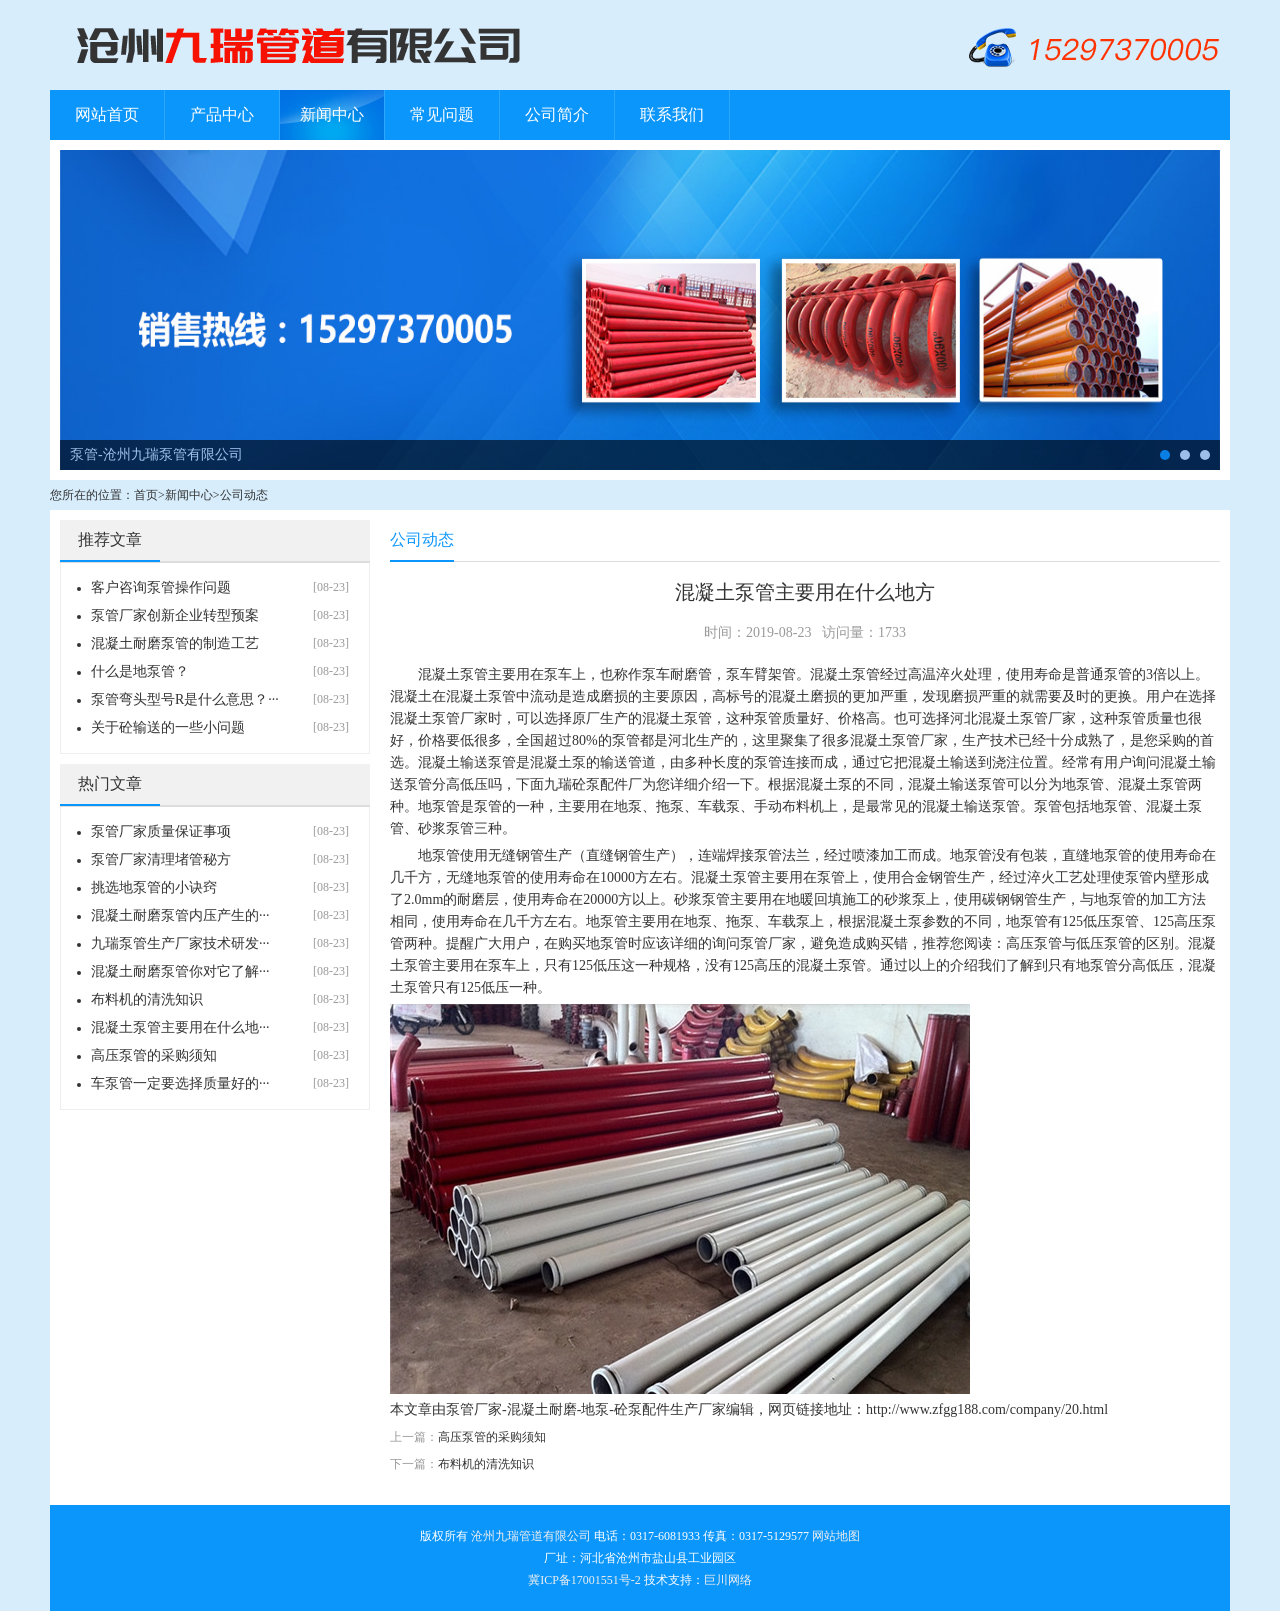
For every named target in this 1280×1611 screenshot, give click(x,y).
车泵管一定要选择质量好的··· (180, 1083)
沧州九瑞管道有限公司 (531, 1536)
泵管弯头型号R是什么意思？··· (185, 699)
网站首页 (107, 114)
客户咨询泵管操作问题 (161, 587)
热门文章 (110, 783)
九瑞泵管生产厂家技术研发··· (180, 943)
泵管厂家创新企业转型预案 (175, 615)
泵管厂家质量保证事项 (161, 831)
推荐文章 (110, 539)
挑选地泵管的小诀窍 (154, 887)
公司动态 (244, 495)
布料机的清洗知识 (147, 999)
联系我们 (672, 114)
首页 (146, 495)
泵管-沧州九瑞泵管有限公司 (156, 454)
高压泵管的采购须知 (154, 1055)
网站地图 (836, 1536)
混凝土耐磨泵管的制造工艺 (175, 643)
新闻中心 (332, 114)
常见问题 (442, 114)
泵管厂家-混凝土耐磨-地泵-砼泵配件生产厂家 (586, 1409)
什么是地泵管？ (140, 671)
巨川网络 (728, 1580)
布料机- (1185, 455)
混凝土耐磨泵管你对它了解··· (180, 971)
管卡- (1205, 455)
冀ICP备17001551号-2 (584, 1580)
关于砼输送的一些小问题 (168, 727)
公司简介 (557, 114)
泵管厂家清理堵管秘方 (161, 859)
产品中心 (222, 114)
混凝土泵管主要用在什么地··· (180, 1027)
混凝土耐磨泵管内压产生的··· (180, 915)
